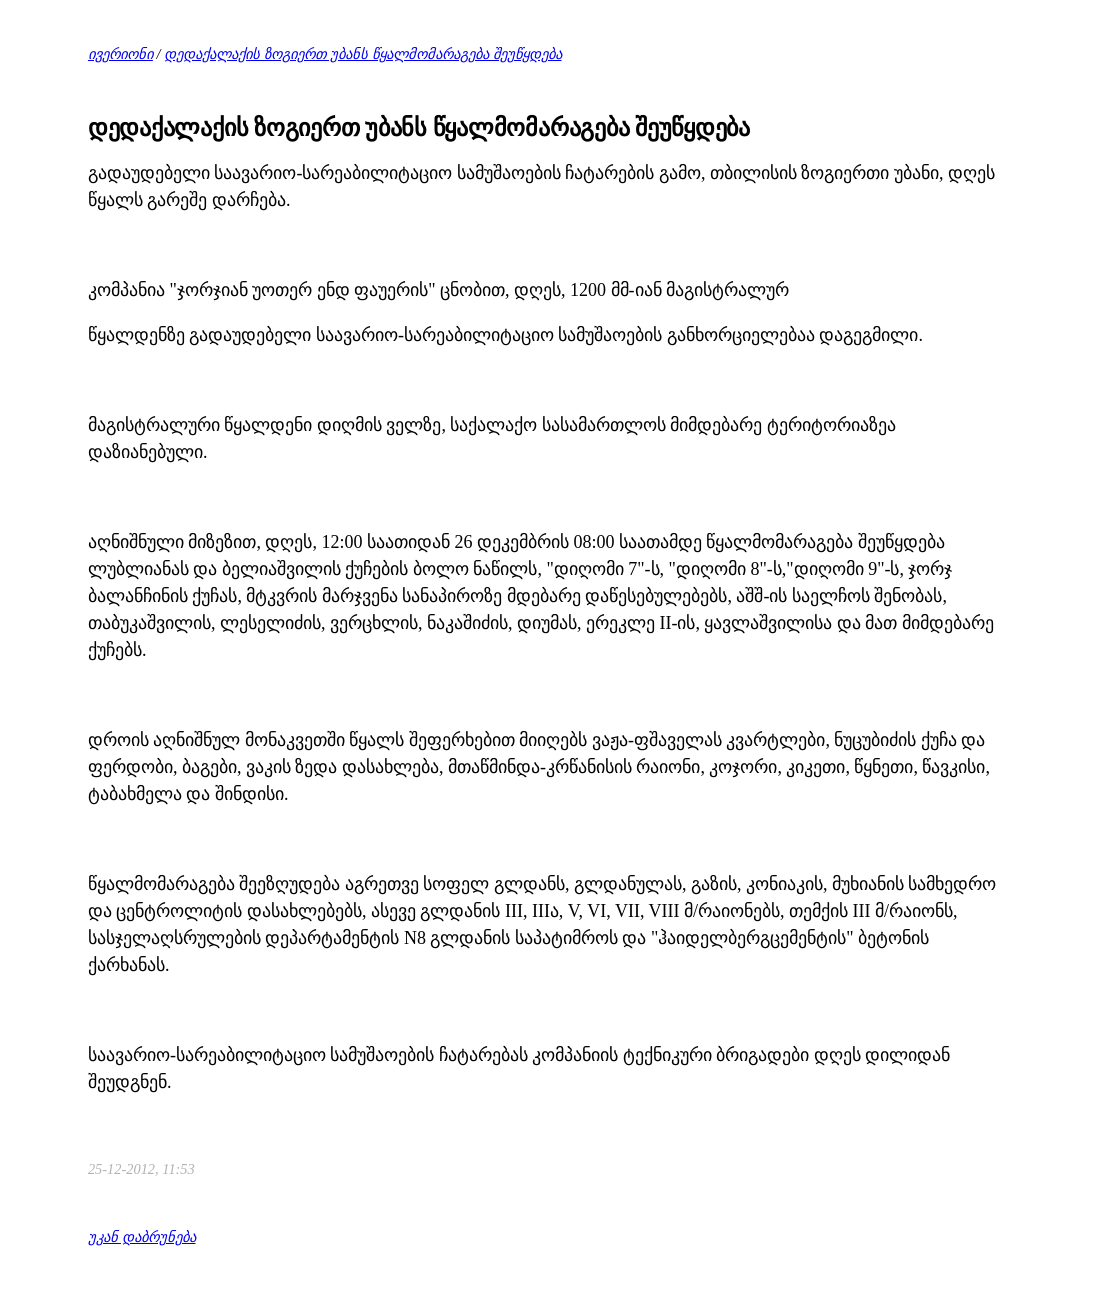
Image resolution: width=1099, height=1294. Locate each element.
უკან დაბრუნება (142, 1237)
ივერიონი (120, 54)
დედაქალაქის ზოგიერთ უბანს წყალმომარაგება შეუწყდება (362, 54)
